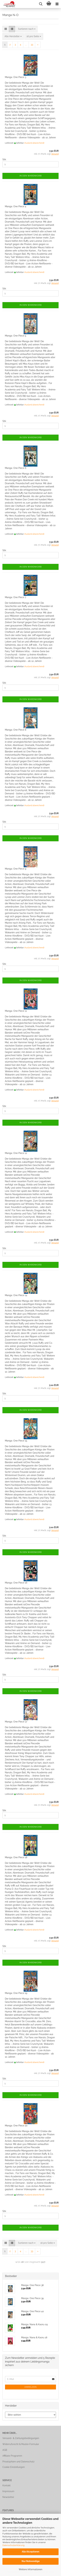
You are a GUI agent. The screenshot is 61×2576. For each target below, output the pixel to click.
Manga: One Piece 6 (15, 468)
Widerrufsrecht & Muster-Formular (20, 2444)
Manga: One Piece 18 (16, 1857)
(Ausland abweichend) (34, 143)
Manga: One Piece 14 (16, 1295)
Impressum (8, 2491)
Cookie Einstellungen (13, 2467)
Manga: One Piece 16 (16, 1582)
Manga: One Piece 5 (15, 335)
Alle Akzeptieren (30, 2551)
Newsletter (8, 2497)
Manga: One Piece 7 (15, 597)
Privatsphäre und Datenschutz (18, 2461)
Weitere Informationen (30, 2569)
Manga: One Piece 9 (15, 868)
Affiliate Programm (12, 2455)
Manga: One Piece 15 (16, 1440)
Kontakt (6, 2485)
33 (32, 44)
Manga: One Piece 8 (15, 729)
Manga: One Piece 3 (15, 77)
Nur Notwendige (31, 2561)
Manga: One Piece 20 (16, 2125)
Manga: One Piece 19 (16, 1993)
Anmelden (30, 2387)
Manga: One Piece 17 (16, 1721)
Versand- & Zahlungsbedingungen (20, 2438)
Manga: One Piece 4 (15, 206)
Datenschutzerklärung (13, 2545)
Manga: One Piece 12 (16, 1153)
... (26, 44)
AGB (4, 2450)
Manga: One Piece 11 (16, 1011)
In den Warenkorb (31, 176)
